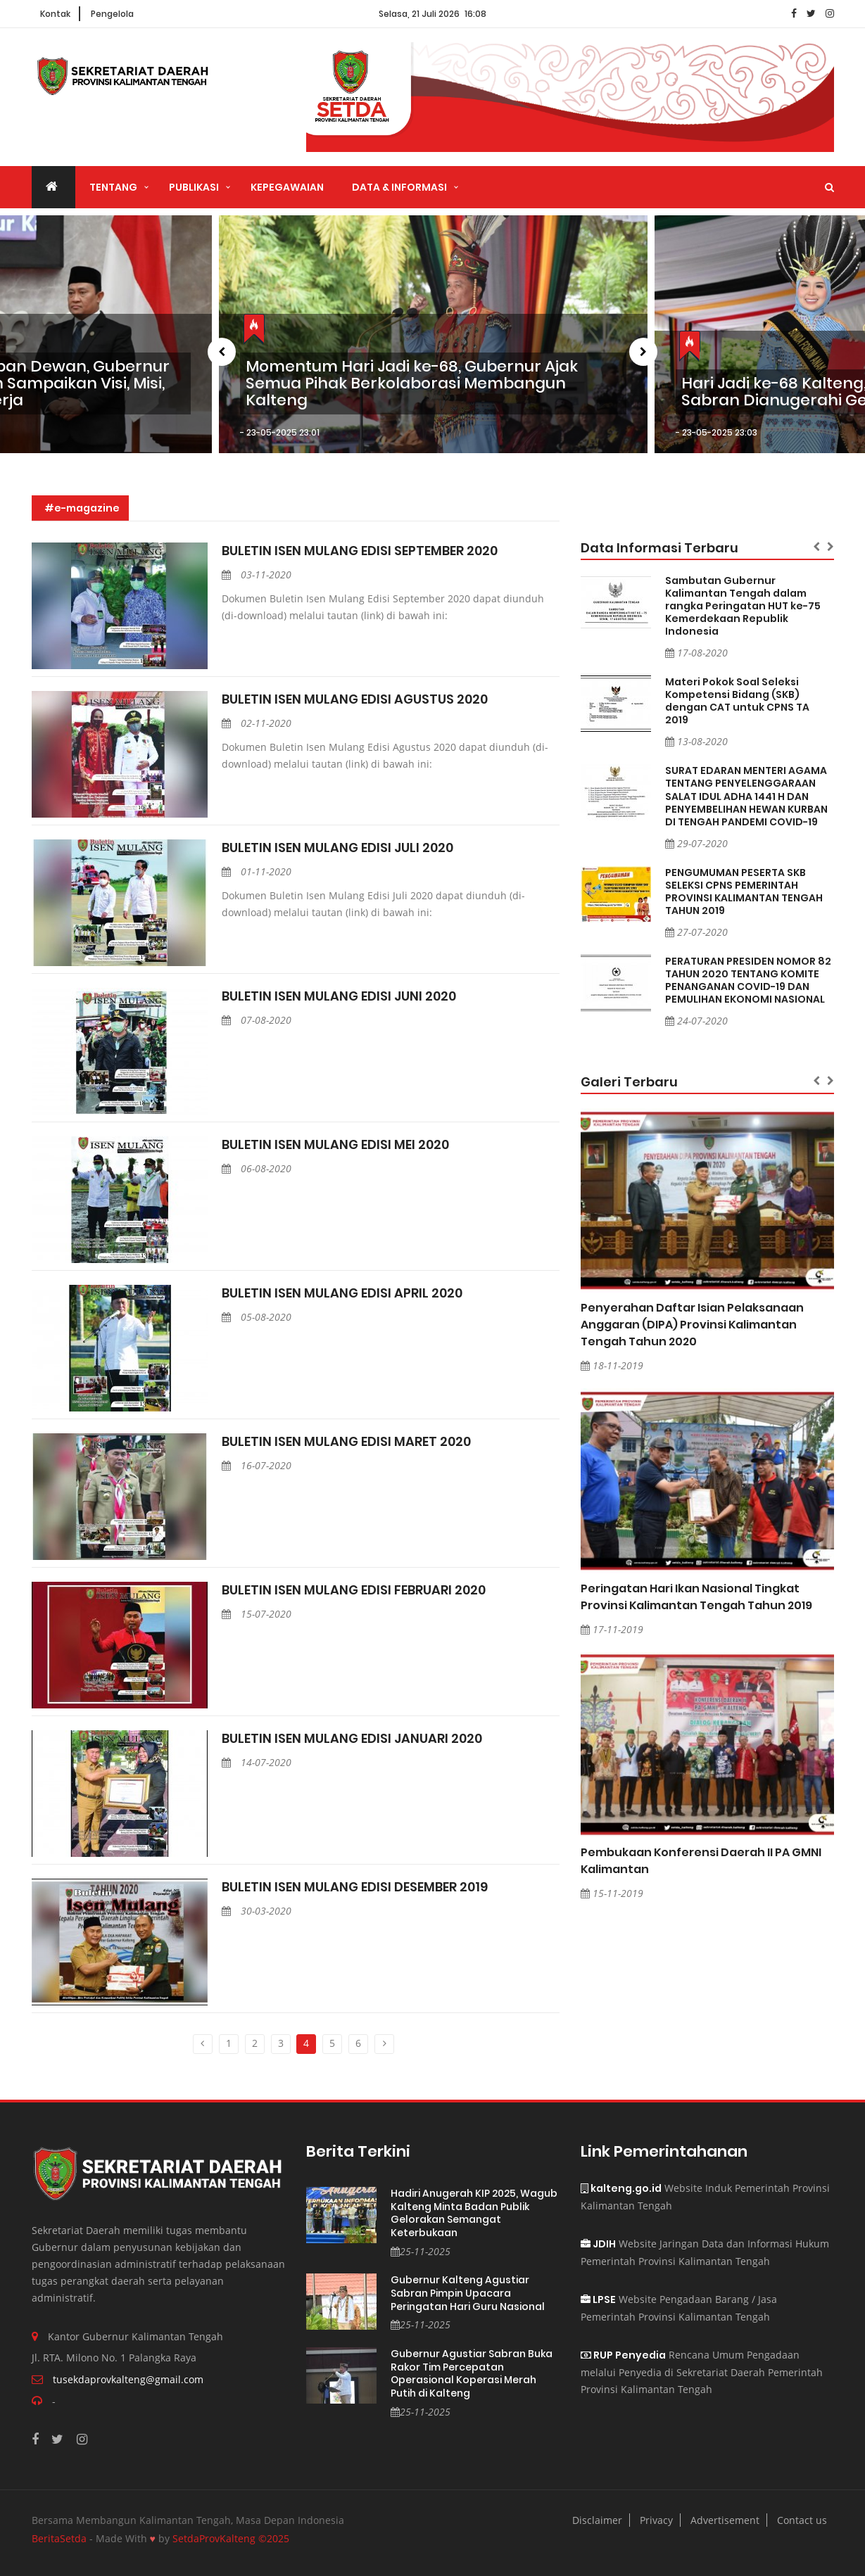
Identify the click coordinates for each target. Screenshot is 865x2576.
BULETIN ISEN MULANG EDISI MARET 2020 (346, 1441)
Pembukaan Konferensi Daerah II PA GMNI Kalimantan (701, 1860)
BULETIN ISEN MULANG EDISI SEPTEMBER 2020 (360, 551)
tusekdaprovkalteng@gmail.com (128, 2379)
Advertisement (724, 2520)
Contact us (802, 2520)
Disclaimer (597, 2520)
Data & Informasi (399, 187)
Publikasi (194, 187)
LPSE (598, 2299)
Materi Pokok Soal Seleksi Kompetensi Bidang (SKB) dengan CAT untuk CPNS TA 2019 (737, 700)
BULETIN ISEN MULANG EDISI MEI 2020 (335, 1144)
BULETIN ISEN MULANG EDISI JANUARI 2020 (352, 1738)
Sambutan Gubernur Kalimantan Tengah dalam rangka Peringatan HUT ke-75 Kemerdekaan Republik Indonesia (743, 605)
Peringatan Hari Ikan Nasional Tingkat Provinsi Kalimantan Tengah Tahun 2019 (696, 1596)
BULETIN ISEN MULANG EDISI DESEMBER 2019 (355, 1887)
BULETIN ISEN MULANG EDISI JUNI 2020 (339, 996)
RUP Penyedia (623, 2355)
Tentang (113, 187)
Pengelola (112, 14)
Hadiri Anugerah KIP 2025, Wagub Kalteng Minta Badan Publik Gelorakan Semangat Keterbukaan (474, 2213)
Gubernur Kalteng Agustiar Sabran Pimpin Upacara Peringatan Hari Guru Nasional (468, 2293)
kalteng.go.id (621, 2188)
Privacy (656, 2520)
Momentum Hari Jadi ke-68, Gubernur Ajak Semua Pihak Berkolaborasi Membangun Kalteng (412, 384)
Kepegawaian (287, 187)
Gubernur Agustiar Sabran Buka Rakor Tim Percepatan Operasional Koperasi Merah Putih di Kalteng (472, 2373)
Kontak (55, 14)
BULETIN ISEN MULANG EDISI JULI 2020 (337, 847)
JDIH (598, 2244)
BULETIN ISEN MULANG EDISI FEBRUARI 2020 (354, 1590)
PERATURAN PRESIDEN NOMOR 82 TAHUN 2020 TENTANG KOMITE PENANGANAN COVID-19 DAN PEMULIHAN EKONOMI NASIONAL (748, 980)
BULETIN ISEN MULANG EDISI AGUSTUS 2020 (355, 699)
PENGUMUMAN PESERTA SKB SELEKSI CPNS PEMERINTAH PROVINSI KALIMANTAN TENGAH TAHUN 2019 (744, 891)
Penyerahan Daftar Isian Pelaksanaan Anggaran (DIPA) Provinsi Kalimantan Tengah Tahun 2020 (692, 1325)
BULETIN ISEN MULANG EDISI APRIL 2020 (342, 1293)
